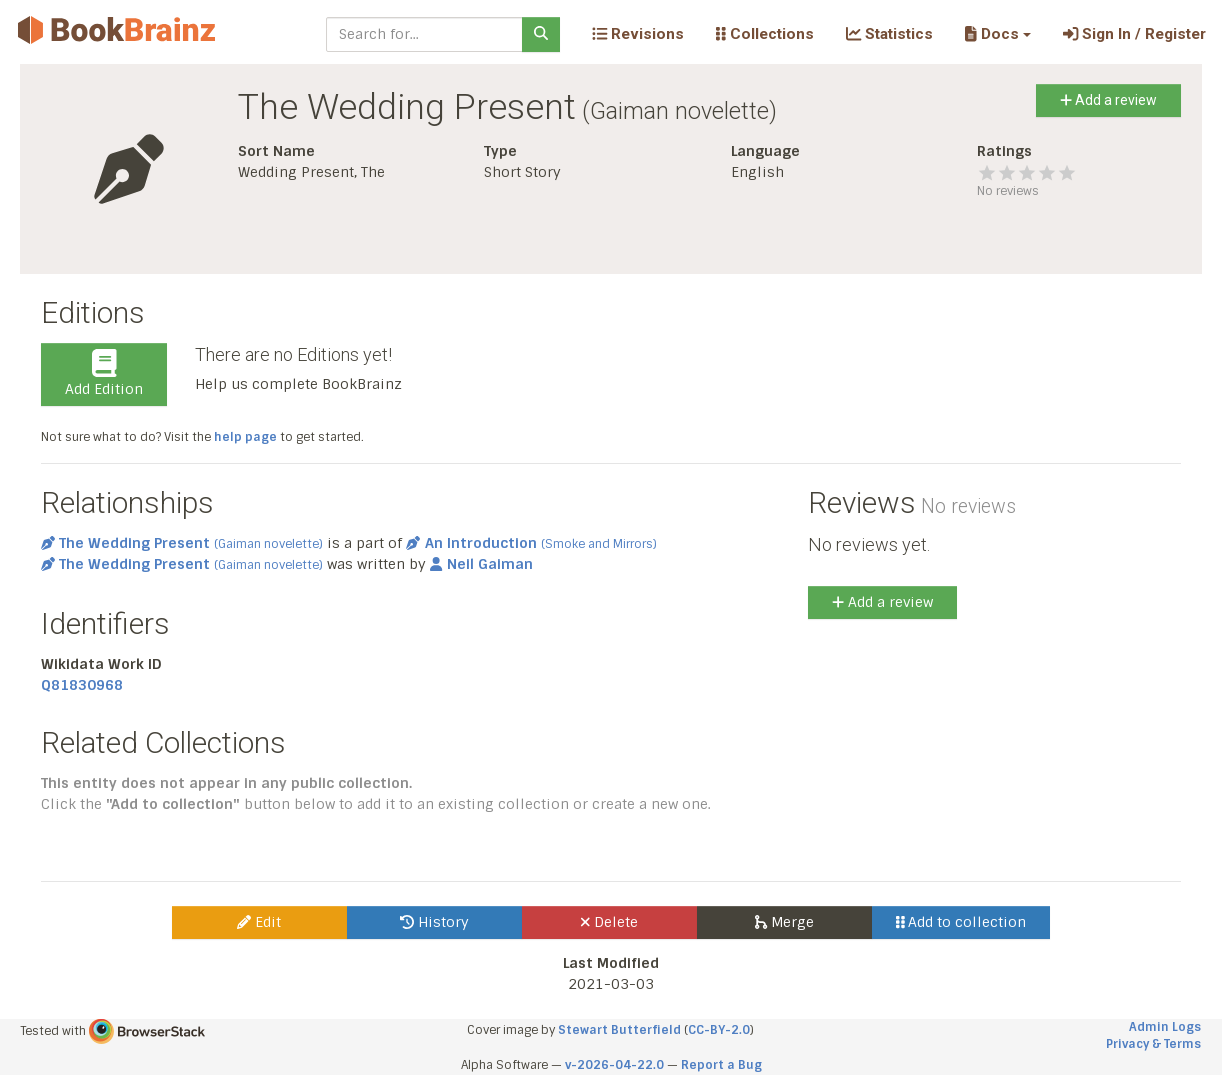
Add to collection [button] (961, 922)
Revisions (638, 34)
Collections (765, 34)
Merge (784, 922)
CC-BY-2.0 (719, 1030)
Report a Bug (721, 1065)
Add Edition (104, 374)
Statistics (889, 34)
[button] (997, 34)
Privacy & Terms (1153, 1044)
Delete (609, 922)
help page (245, 437)
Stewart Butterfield (619, 1030)
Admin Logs (1165, 1027)
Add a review (1108, 100)
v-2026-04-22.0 (614, 1065)
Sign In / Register (1134, 34)
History (434, 922)
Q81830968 (82, 685)
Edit (259, 922)
